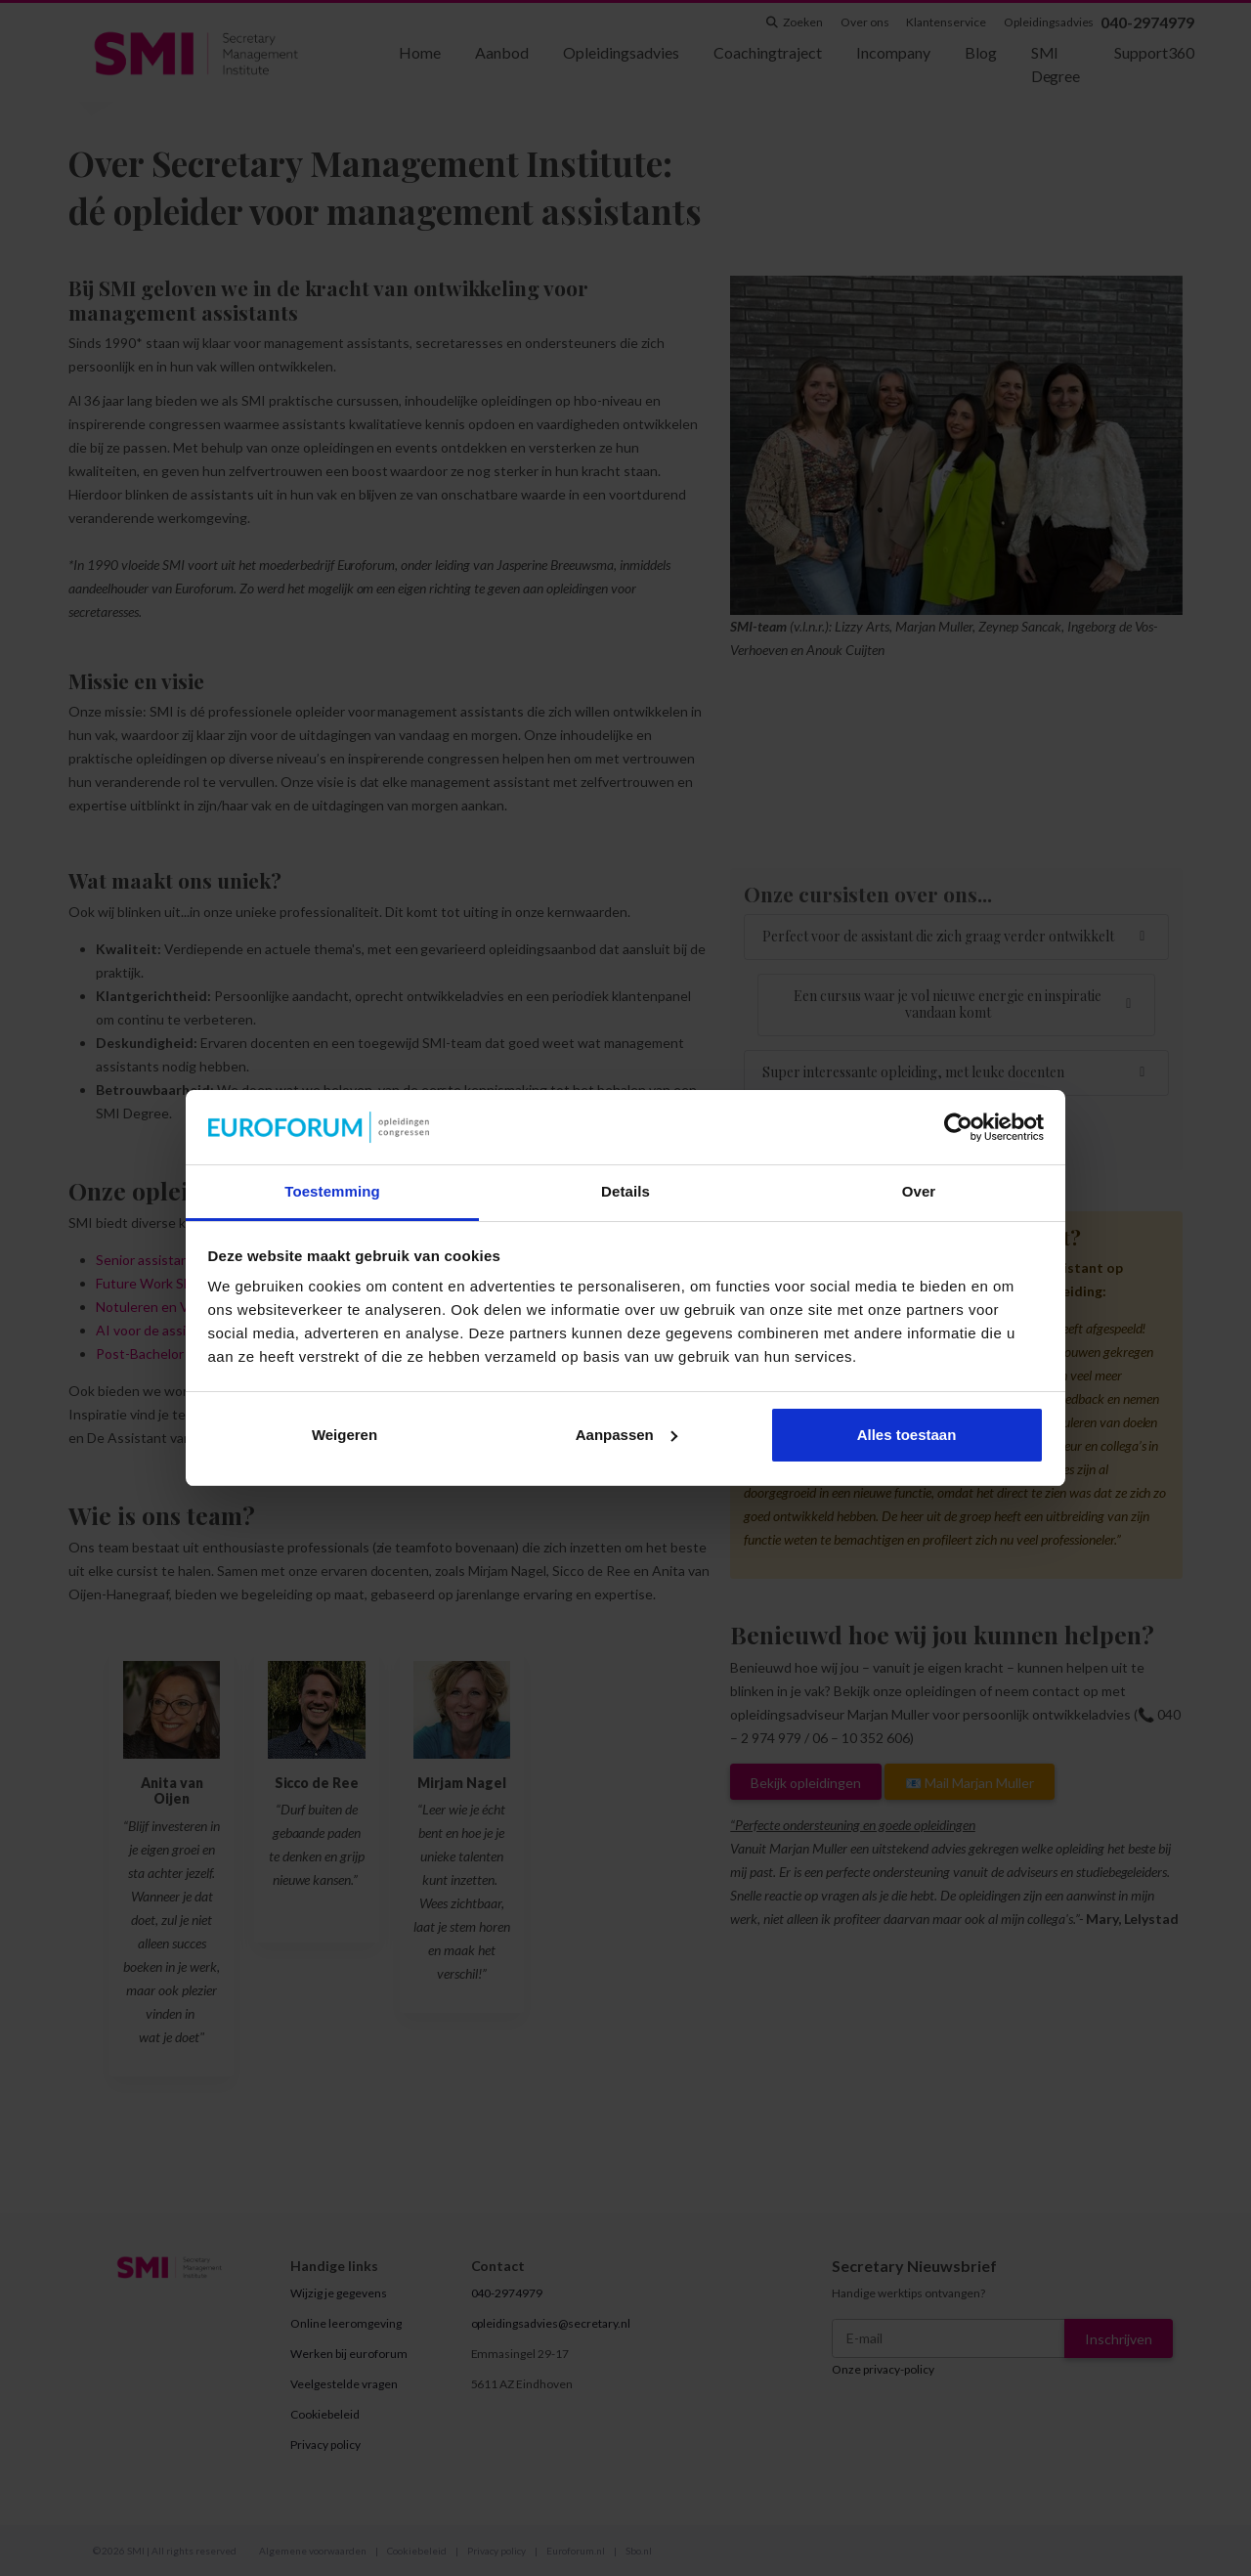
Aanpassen (626, 1434)
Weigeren (344, 1434)
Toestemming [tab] (332, 1191)
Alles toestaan (907, 1434)
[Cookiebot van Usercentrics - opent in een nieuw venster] (958, 1127)
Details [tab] (625, 1191)
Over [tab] (919, 1191)
